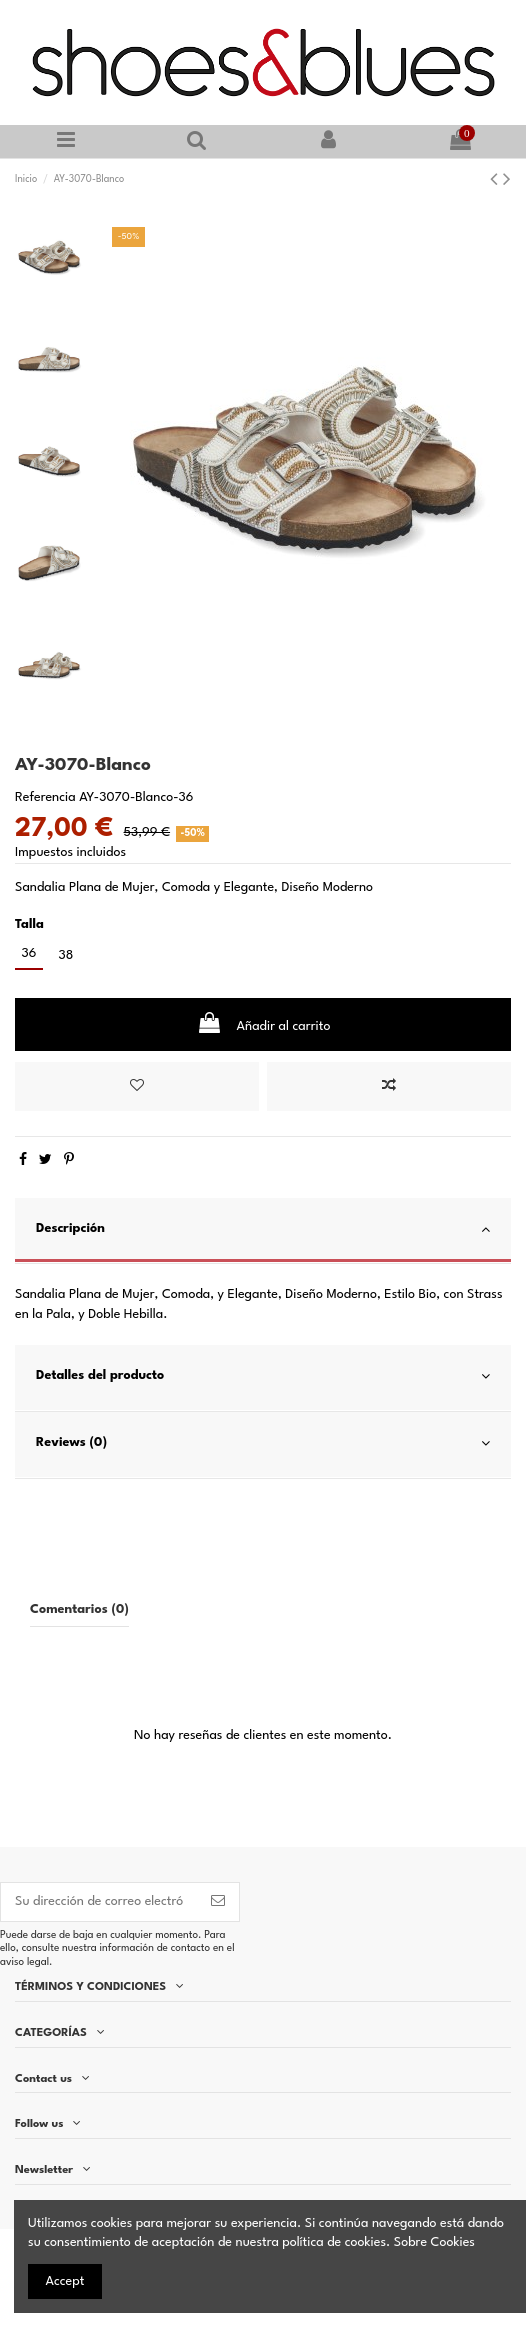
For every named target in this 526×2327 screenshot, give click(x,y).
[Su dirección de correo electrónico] (99, 1902)
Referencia (45, 797)
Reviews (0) (263, 1443)
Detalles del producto (263, 1376)
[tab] (263, 1231)
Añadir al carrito (263, 1022)
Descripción (263, 1229)
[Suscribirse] (218, 1902)
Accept (65, 2281)
